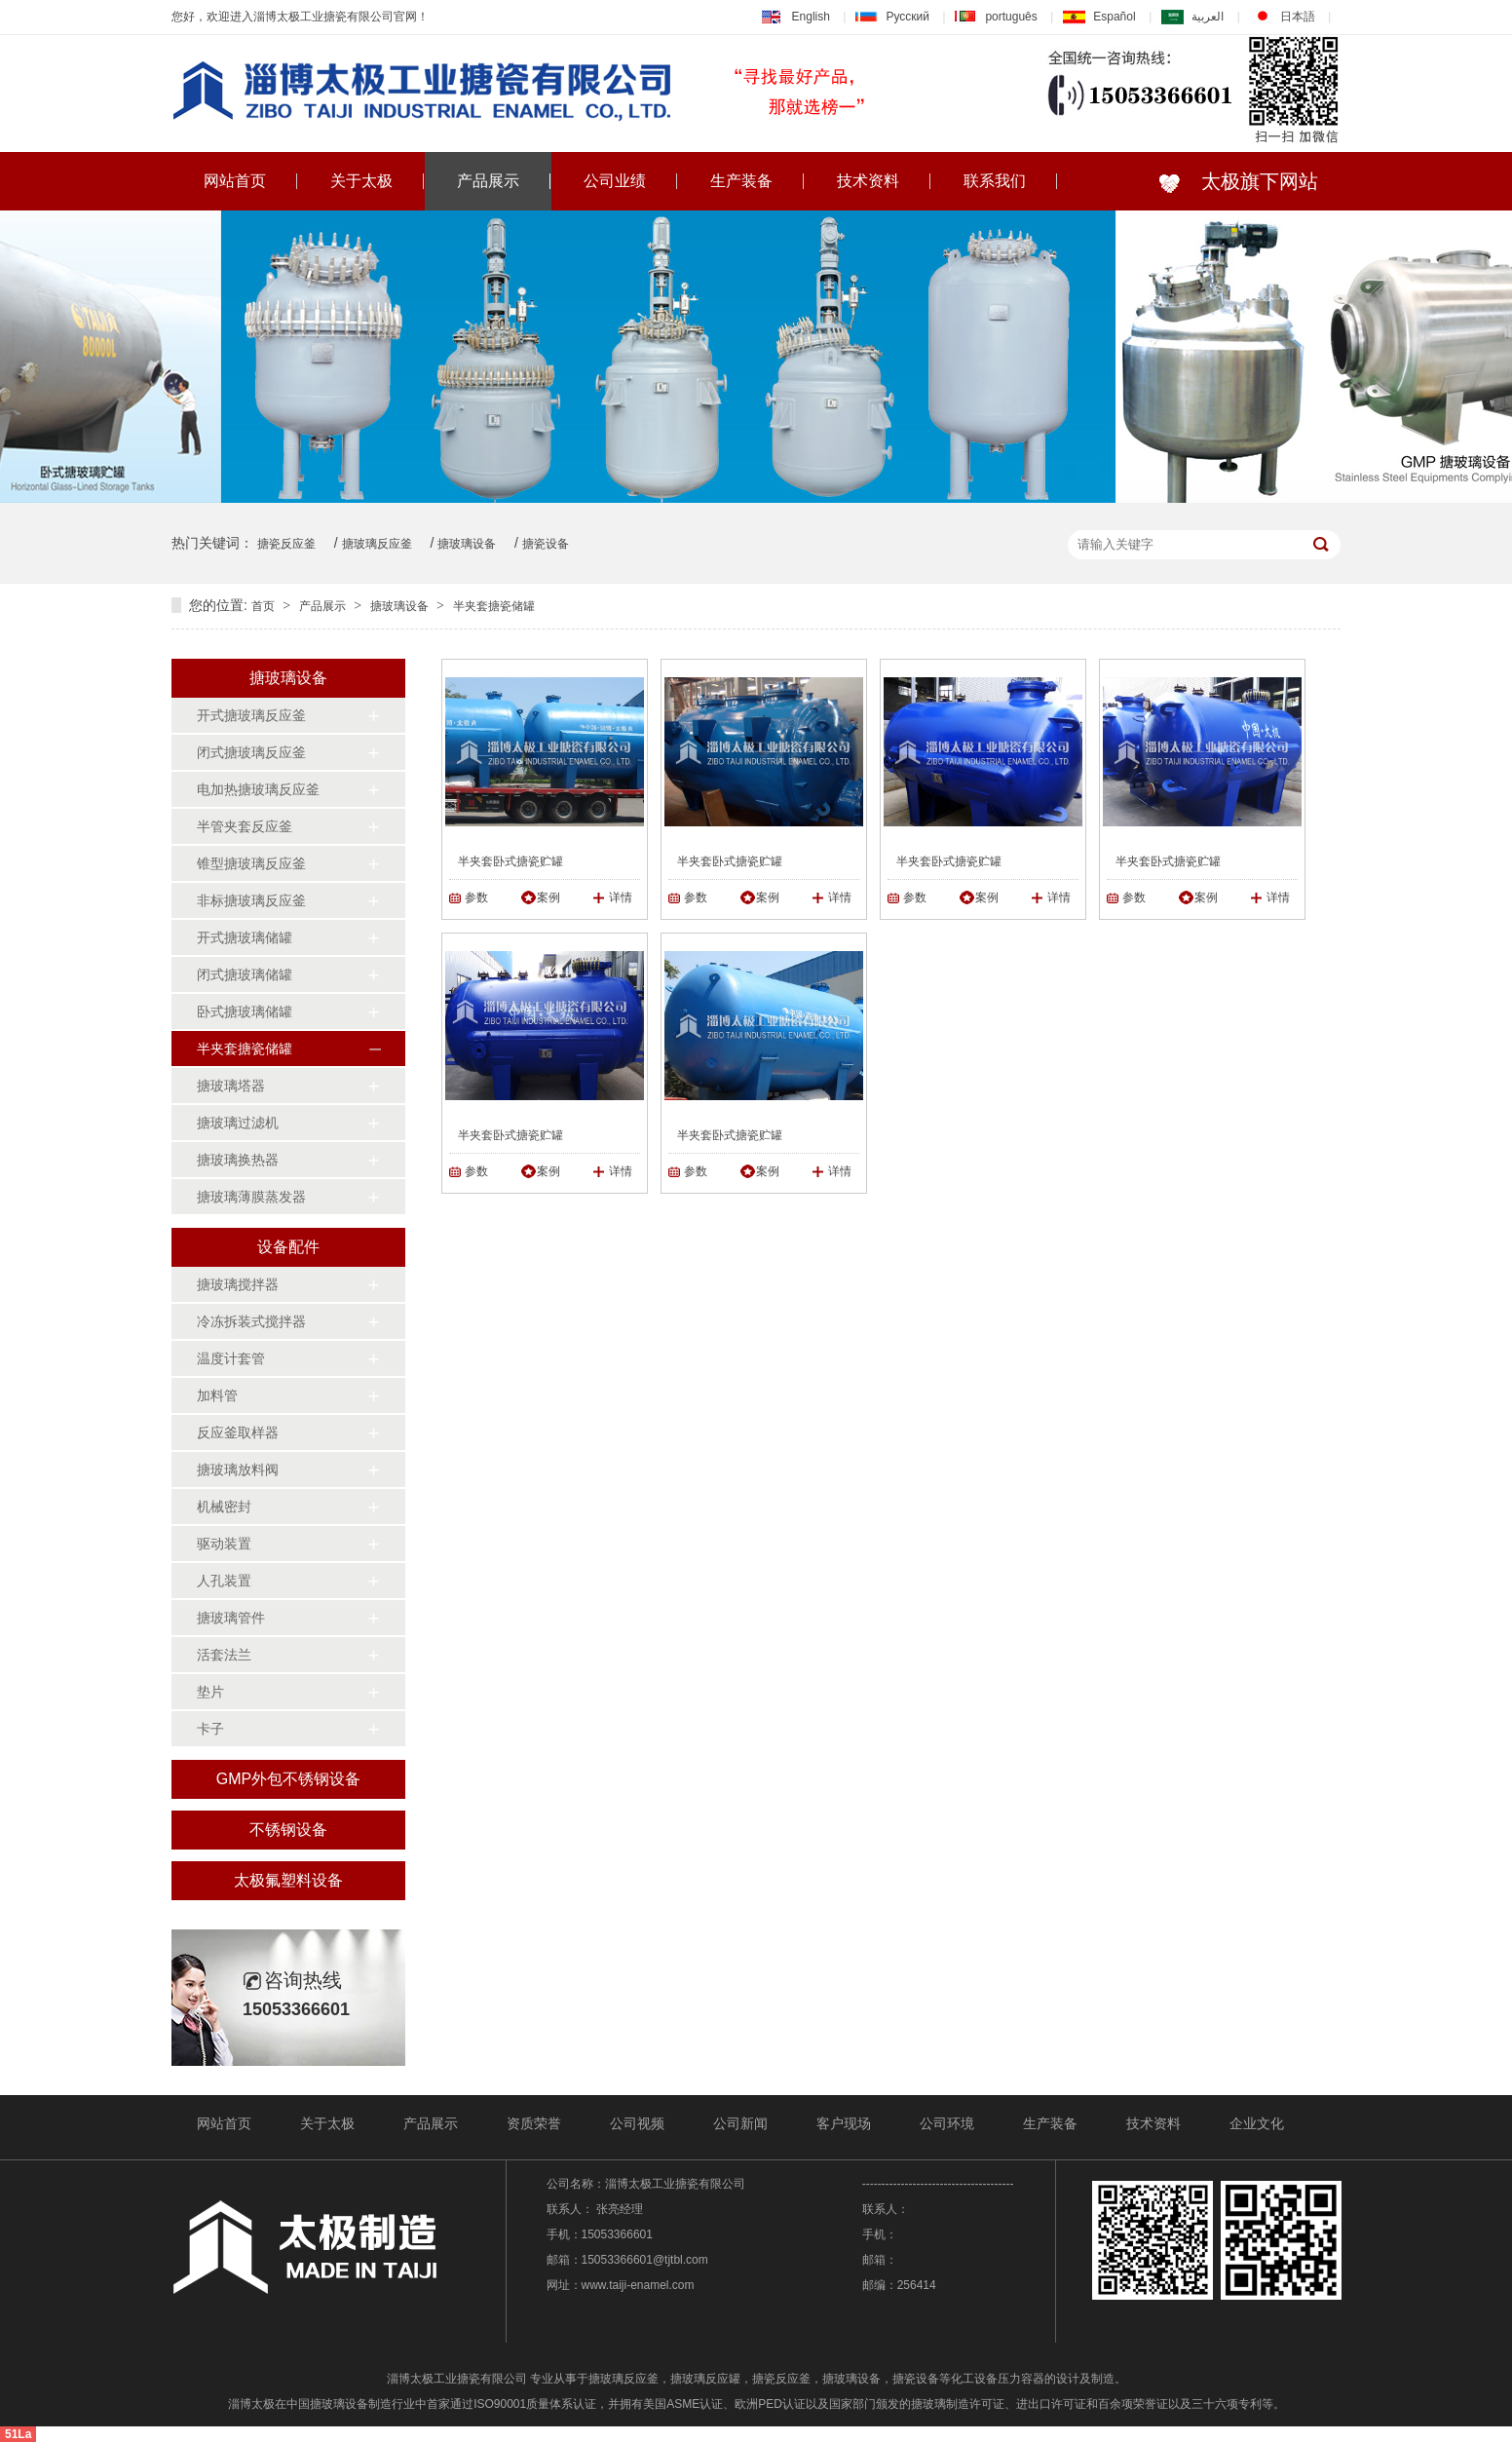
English (796, 16)
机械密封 (224, 1506)
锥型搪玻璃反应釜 (251, 863)
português (996, 16)
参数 (476, 897)
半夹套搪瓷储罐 (494, 606)
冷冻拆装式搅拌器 (251, 1321)
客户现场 (843, 2123)
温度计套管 (231, 1358)
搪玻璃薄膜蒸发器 (251, 1196)
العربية (1192, 16)
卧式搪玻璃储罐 (244, 1011)
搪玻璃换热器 (238, 1159)
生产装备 (741, 180)
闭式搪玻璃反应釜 (251, 752)
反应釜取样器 (238, 1432)
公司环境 (947, 2123)
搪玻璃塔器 (231, 1085)
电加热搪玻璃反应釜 (258, 789)
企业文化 (1256, 2123)
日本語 (1282, 16)
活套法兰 (224, 1654)
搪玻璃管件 (231, 1617)
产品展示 (488, 180)
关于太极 (361, 180)
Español (1099, 16)
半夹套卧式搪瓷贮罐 (510, 861)
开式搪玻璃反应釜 (251, 715)
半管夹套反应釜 (244, 826)
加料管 (217, 1395)
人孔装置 (224, 1580)
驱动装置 (224, 1543)
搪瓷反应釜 (286, 544)
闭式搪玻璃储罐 (244, 974)
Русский (892, 16)
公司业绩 (615, 180)
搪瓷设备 (545, 544)
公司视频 (637, 2123)
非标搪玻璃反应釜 (251, 900)
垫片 (210, 1691)
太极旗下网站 (1254, 181)
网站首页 (235, 180)
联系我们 (995, 180)
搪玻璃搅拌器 (238, 1284)
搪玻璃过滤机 (238, 1122)
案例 (548, 897)
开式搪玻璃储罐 (244, 937)
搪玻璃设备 (466, 544)
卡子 (210, 1728)
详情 (620, 897)
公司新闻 (740, 2123)
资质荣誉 (534, 2123)
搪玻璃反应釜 (377, 544)
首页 (263, 606)
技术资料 (868, 180)
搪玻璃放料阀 (238, 1469)
